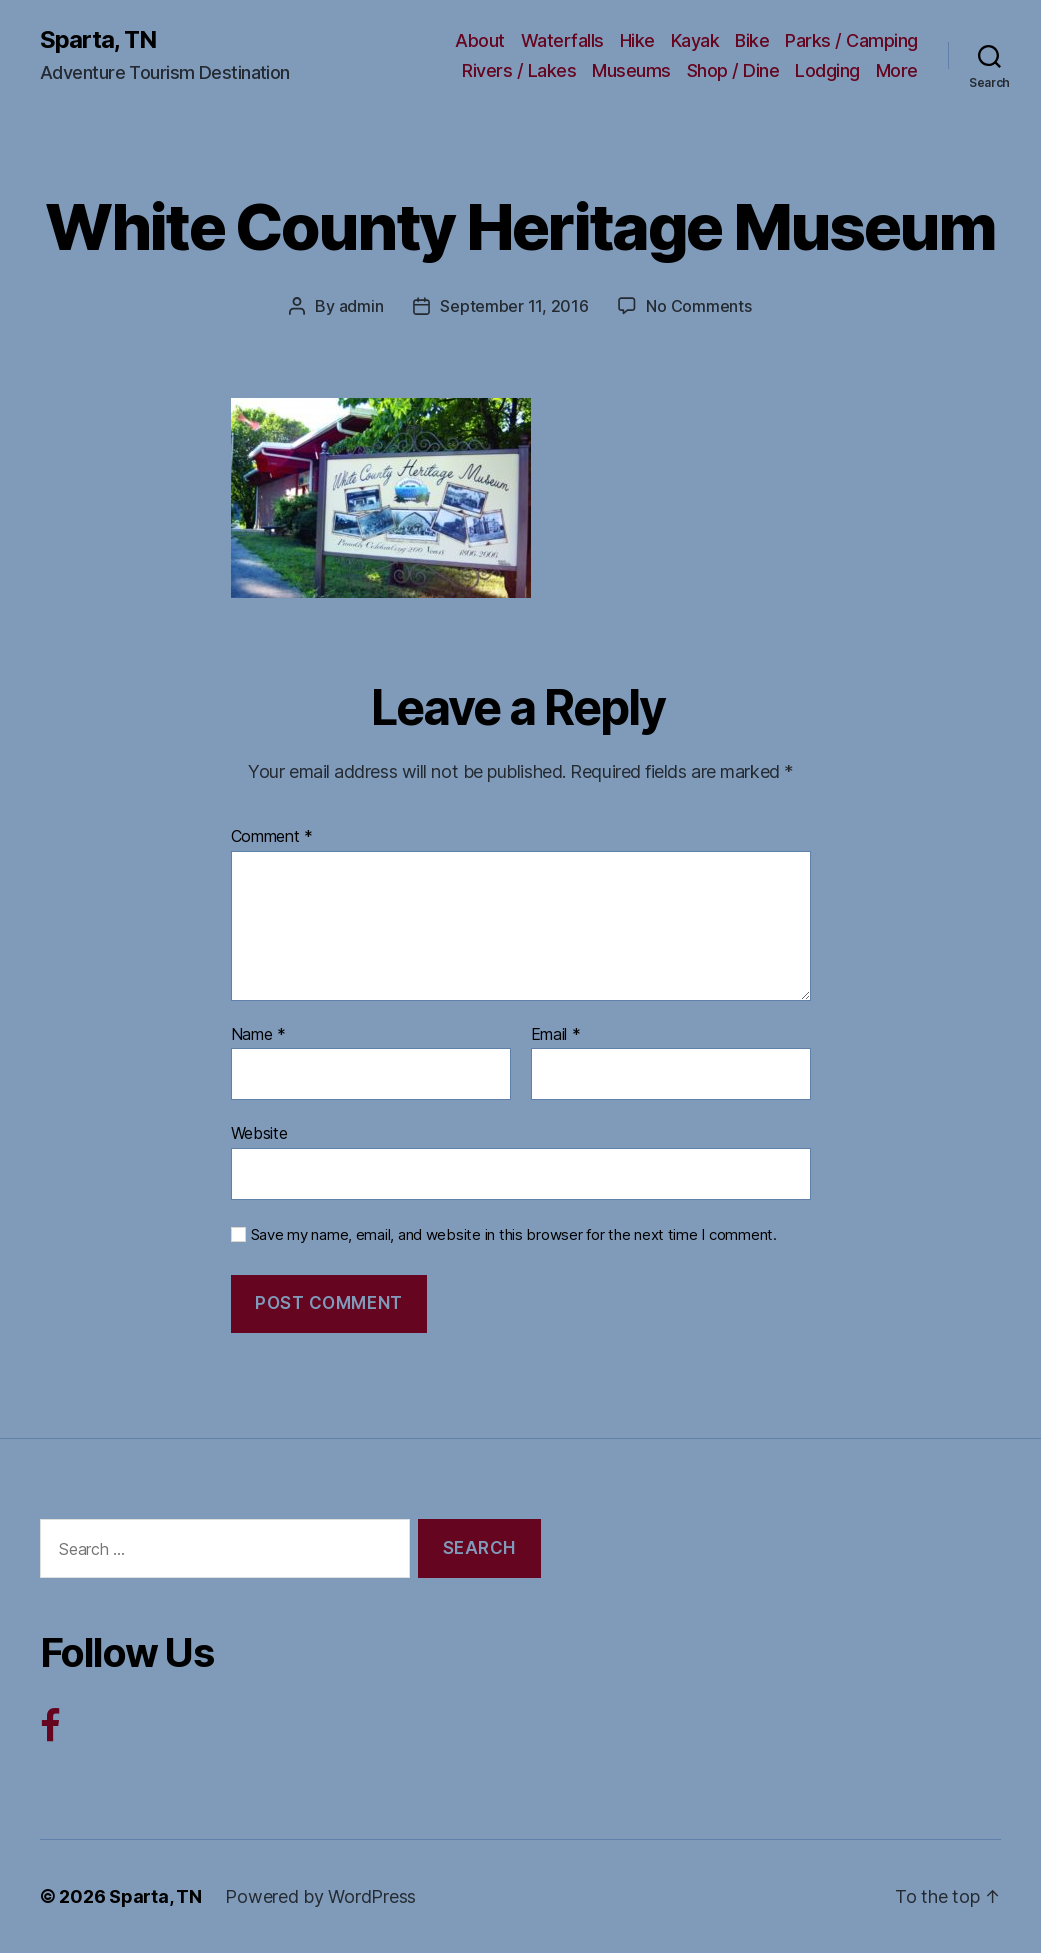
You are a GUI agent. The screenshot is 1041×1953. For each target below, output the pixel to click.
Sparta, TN (98, 40)
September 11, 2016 (514, 306)
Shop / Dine (733, 70)
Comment (272, 837)
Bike (752, 40)
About (480, 40)
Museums (631, 70)
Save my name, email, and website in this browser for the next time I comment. (514, 1235)
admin (361, 306)
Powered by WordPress (320, 1896)
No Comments (698, 306)
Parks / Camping (851, 40)
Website (259, 1133)
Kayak (695, 40)
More (897, 70)
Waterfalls (562, 40)
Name (258, 1035)
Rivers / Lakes (519, 70)
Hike (637, 40)
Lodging (827, 70)
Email (556, 1035)
